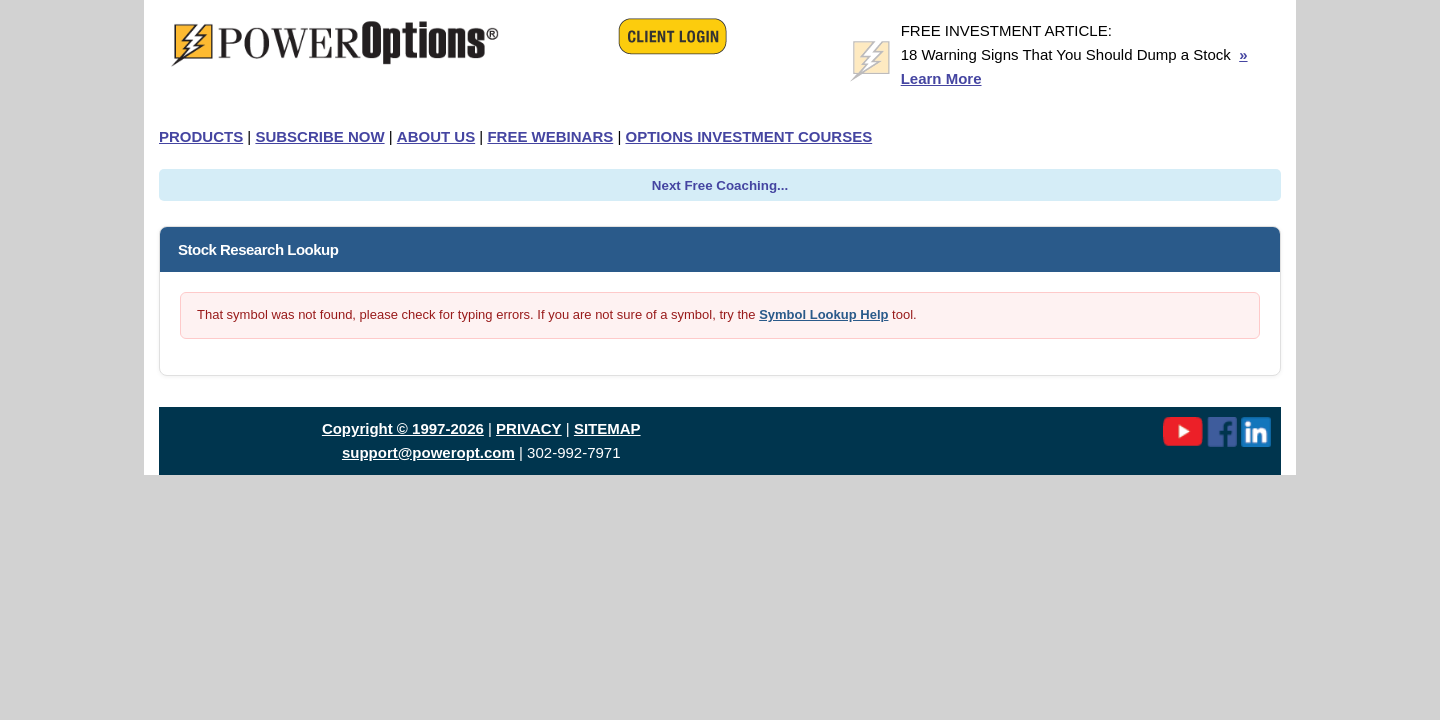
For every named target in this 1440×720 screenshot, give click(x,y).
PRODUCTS (201, 136)
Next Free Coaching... (720, 185)
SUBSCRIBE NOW (319, 136)
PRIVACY (529, 428)
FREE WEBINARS (550, 136)
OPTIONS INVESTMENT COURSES (748, 136)
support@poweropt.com (428, 452)
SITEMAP (607, 428)
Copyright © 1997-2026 (403, 428)
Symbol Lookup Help (823, 314)
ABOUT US (436, 136)
